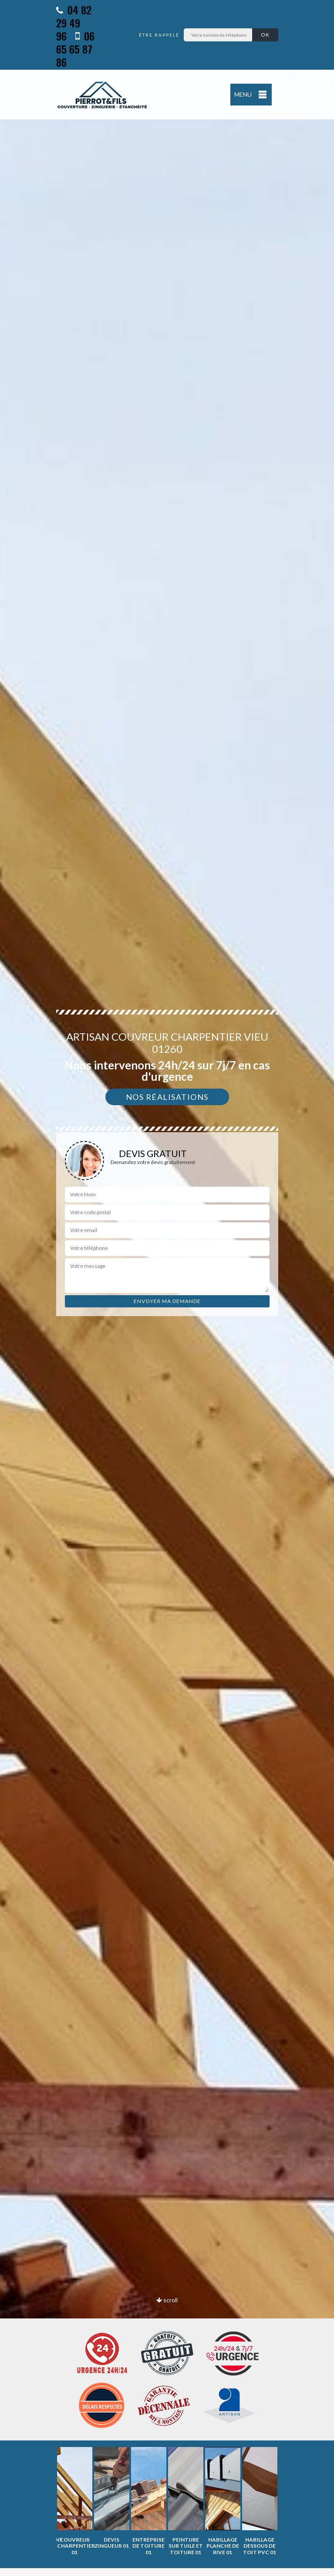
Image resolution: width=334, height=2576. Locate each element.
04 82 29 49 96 (73, 23)
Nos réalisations (167, 1097)
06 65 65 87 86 (75, 49)
